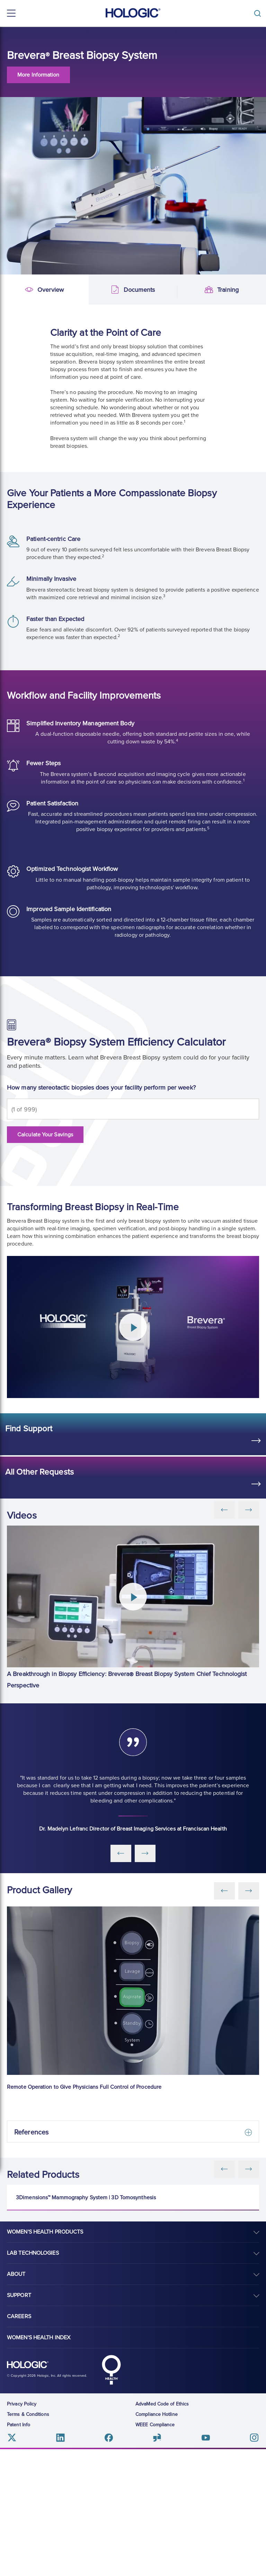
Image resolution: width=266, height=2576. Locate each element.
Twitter (12, 2564)
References (31, 2132)
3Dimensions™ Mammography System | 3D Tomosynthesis (86, 2324)
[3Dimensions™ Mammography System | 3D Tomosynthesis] (133, 2248)
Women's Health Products (45, 2358)
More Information (38, 74)
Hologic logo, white (27, 2491)
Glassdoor (157, 2564)
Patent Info (18, 2551)
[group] (133, 1609)
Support (19, 2421)
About (16, 2400)
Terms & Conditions (28, 2541)
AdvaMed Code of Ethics (162, 2530)
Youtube (206, 2564)
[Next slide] (248, 2169)
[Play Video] (133, 1327)
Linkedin (60, 2564)
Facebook (109, 2564)
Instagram (254, 2564)
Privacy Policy (21, 2530)
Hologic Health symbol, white (111, 2496)
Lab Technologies (33, 2379)
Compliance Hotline (156, 2541)
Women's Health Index (38, 2464)
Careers (19, 2442)
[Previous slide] (224, 2169)
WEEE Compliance (155, 2551)
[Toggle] (259, 13)
